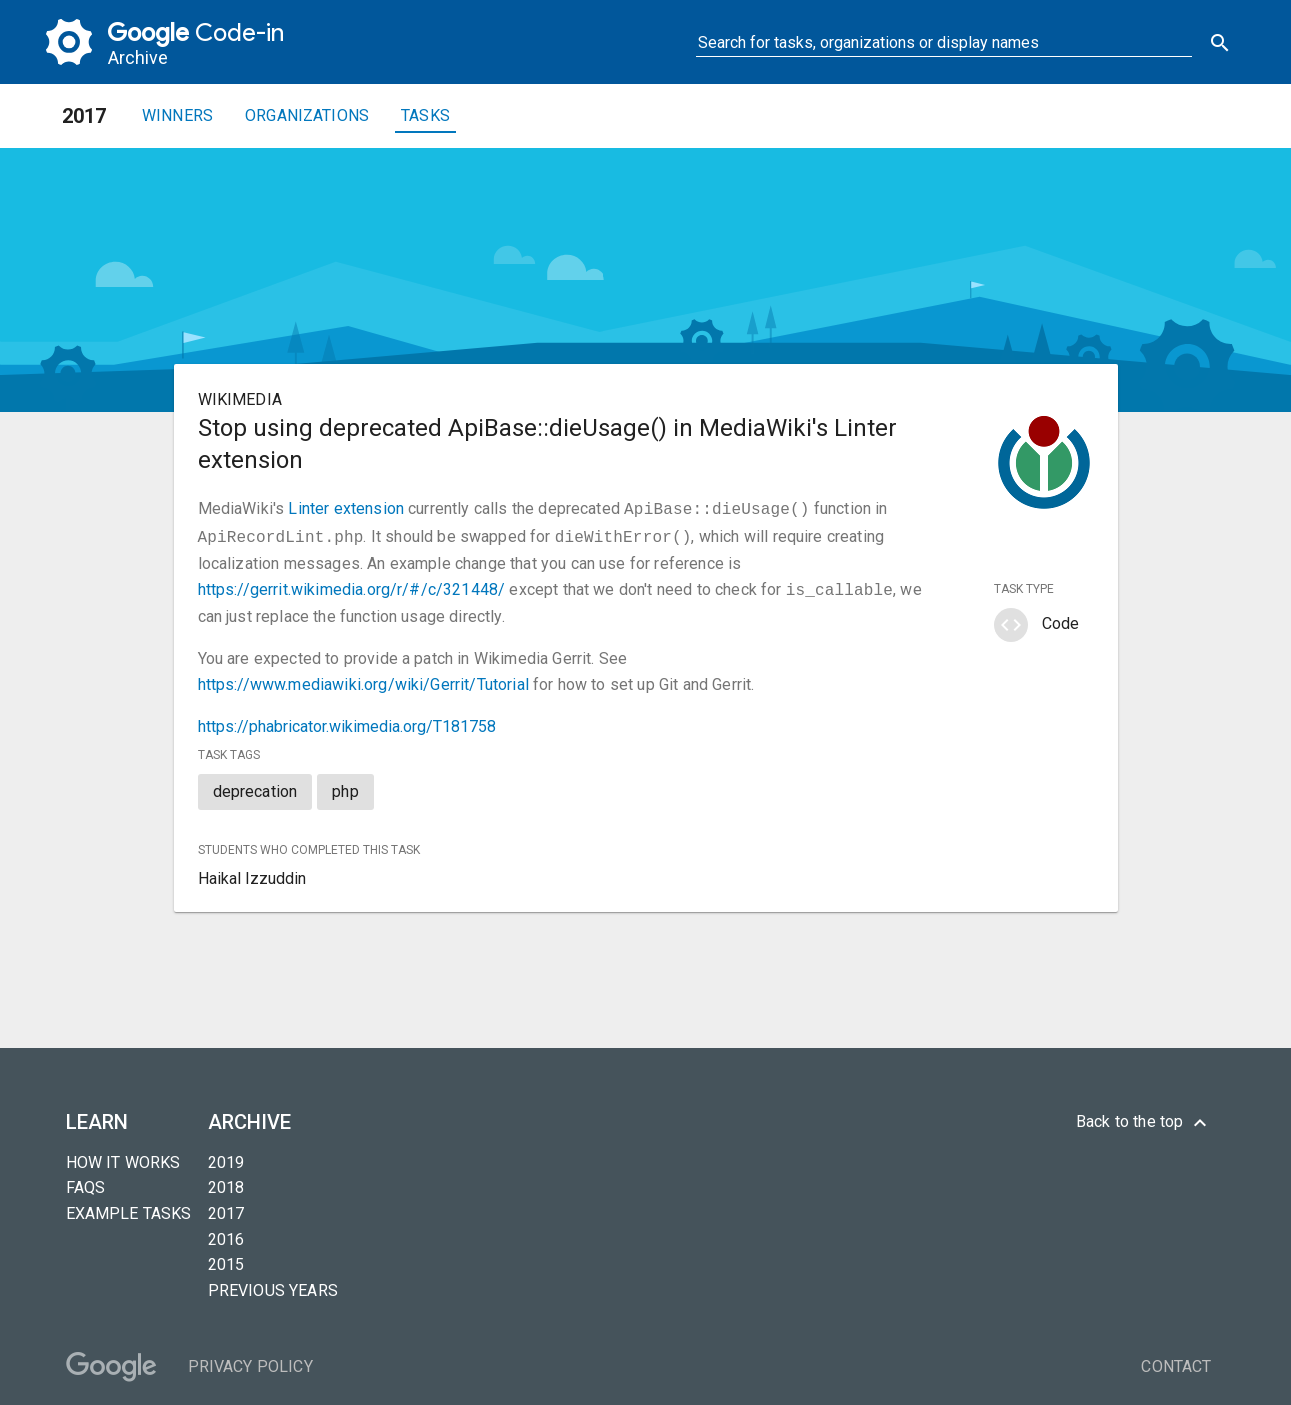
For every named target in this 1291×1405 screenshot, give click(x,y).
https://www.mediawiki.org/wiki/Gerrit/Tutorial (363, 678)
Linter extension (346, 508)
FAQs (86, 1181)
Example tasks (129, 1207)
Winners (177, 115)
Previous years (273, 1284)
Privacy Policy (250, 1360)
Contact (1176, 1360)
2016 (226, 1233)
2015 (226, 1258)
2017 (226, 1207)
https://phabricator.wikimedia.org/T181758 (347, 720)
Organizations (307, 115)
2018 (226, 1181)
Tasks (425, 115)
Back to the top (1144, 1117)
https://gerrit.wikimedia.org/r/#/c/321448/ (352, 585)
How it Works (123, 1156)
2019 (226, 1156)
